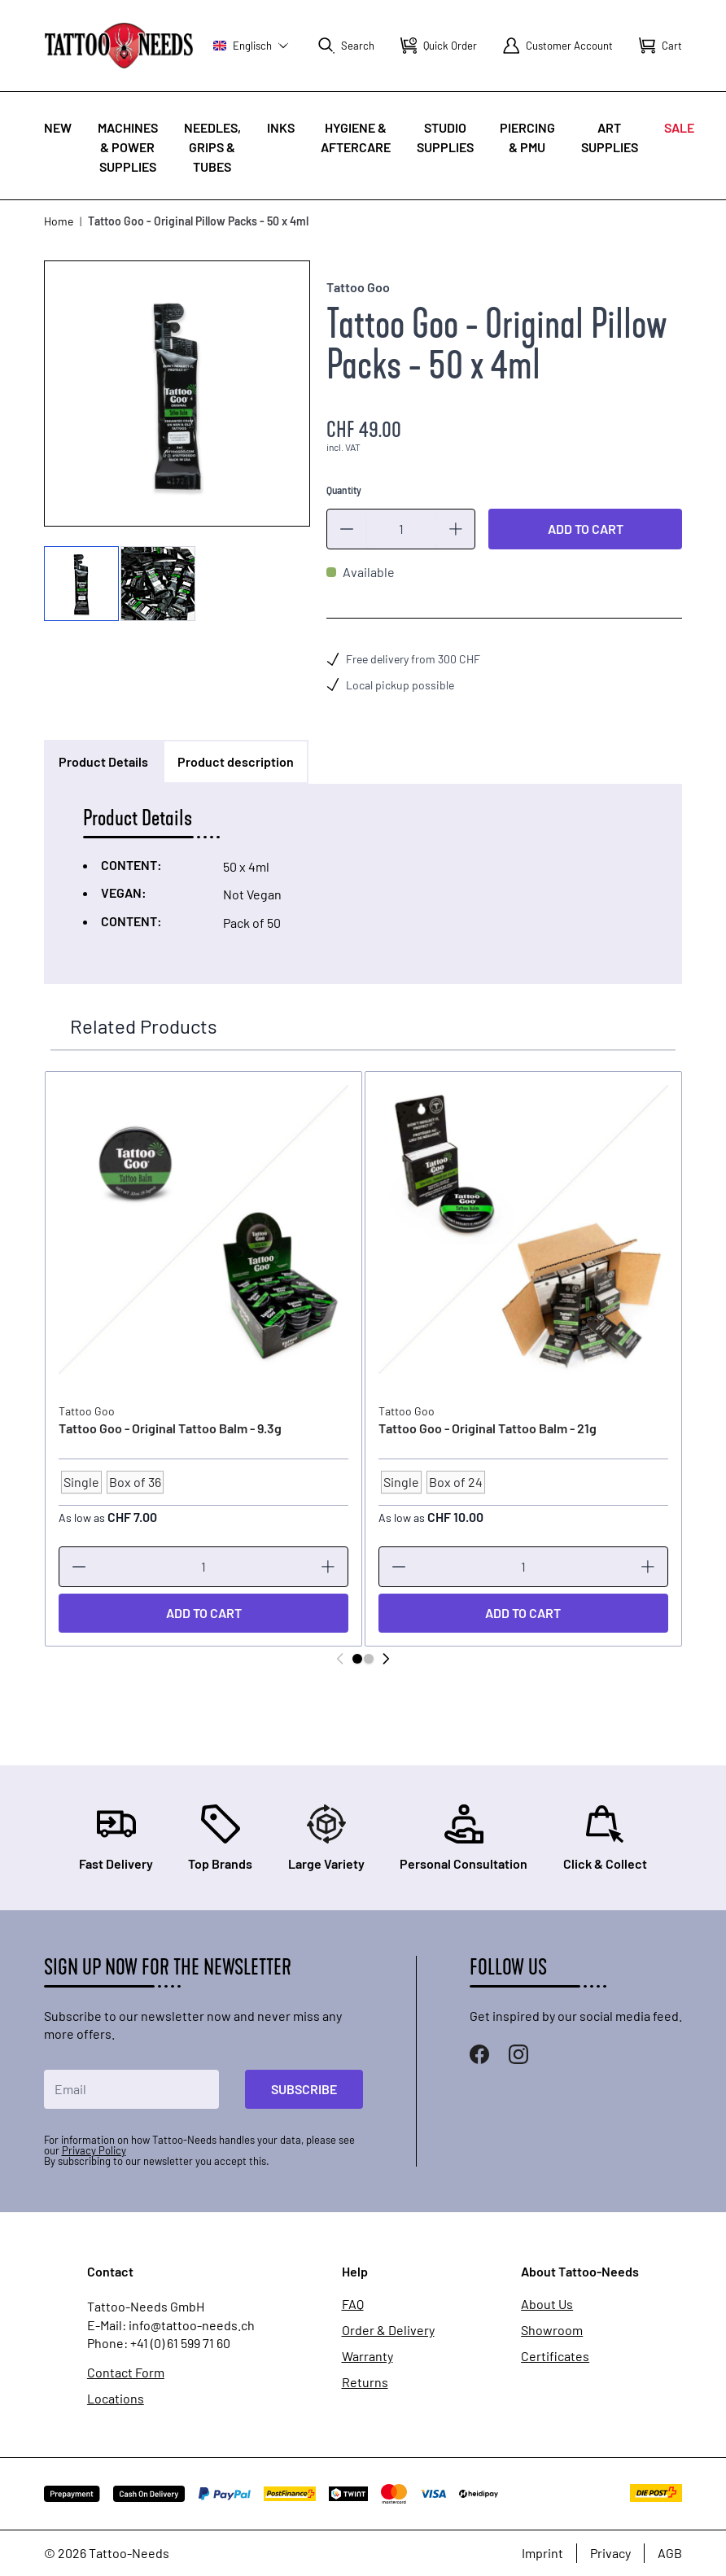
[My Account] (558, 45)
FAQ (353, 2304)
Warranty (367, 2356)
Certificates (555, 2356)
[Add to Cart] (203, 1613)
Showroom (552, 2330)
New (58, 127)
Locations (115, 2398)
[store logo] (119, 45)
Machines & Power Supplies (128, 147)
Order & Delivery (388, 2330)
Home (58, 221)
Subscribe (304, 2089)
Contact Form (125, 2372)
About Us (547, 2304)
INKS (281, 127)
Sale (679, 127)
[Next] (386, 1659)
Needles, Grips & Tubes (212, 147)
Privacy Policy (94, 2150)
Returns (365, 2382)
